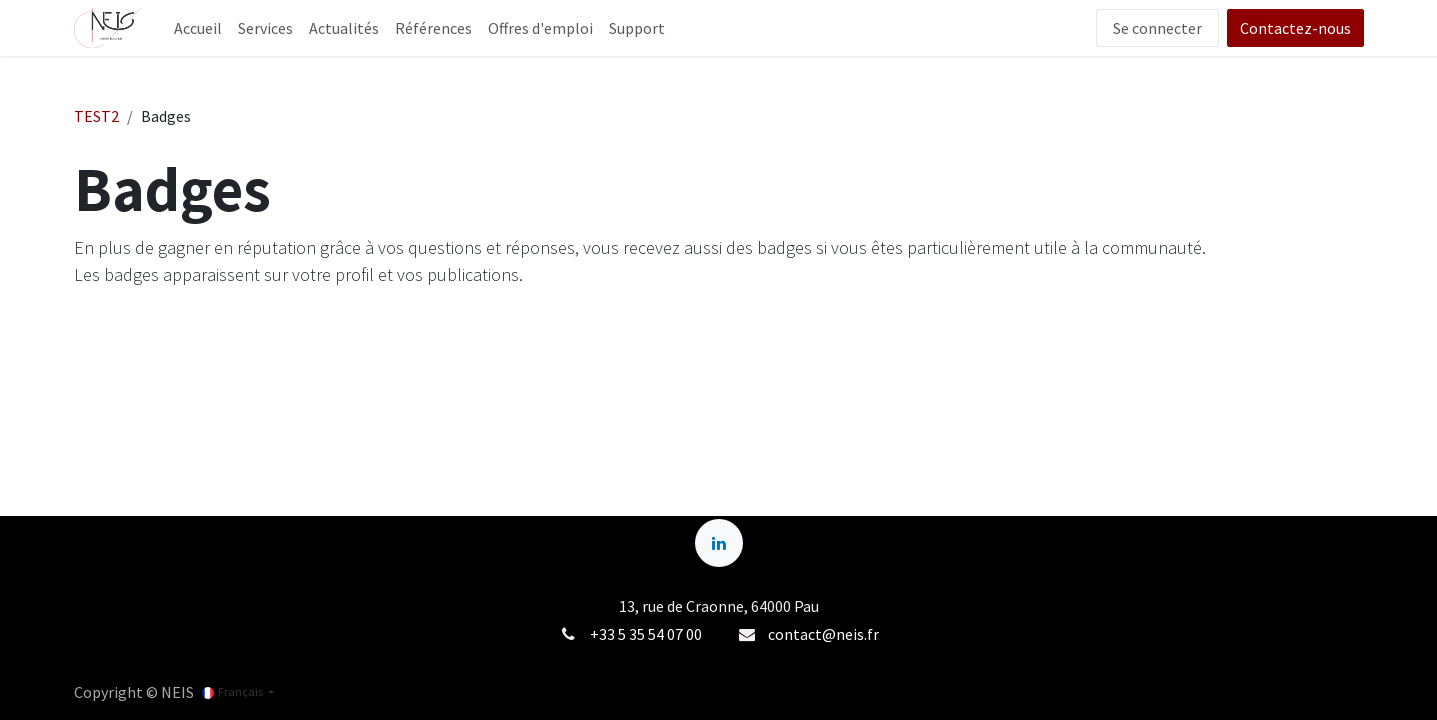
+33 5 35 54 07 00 (646, 634)
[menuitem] (198, 28)
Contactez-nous (1295, 28)
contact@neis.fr (823, 634)
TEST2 (96, 116)
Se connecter (1157, 28)
